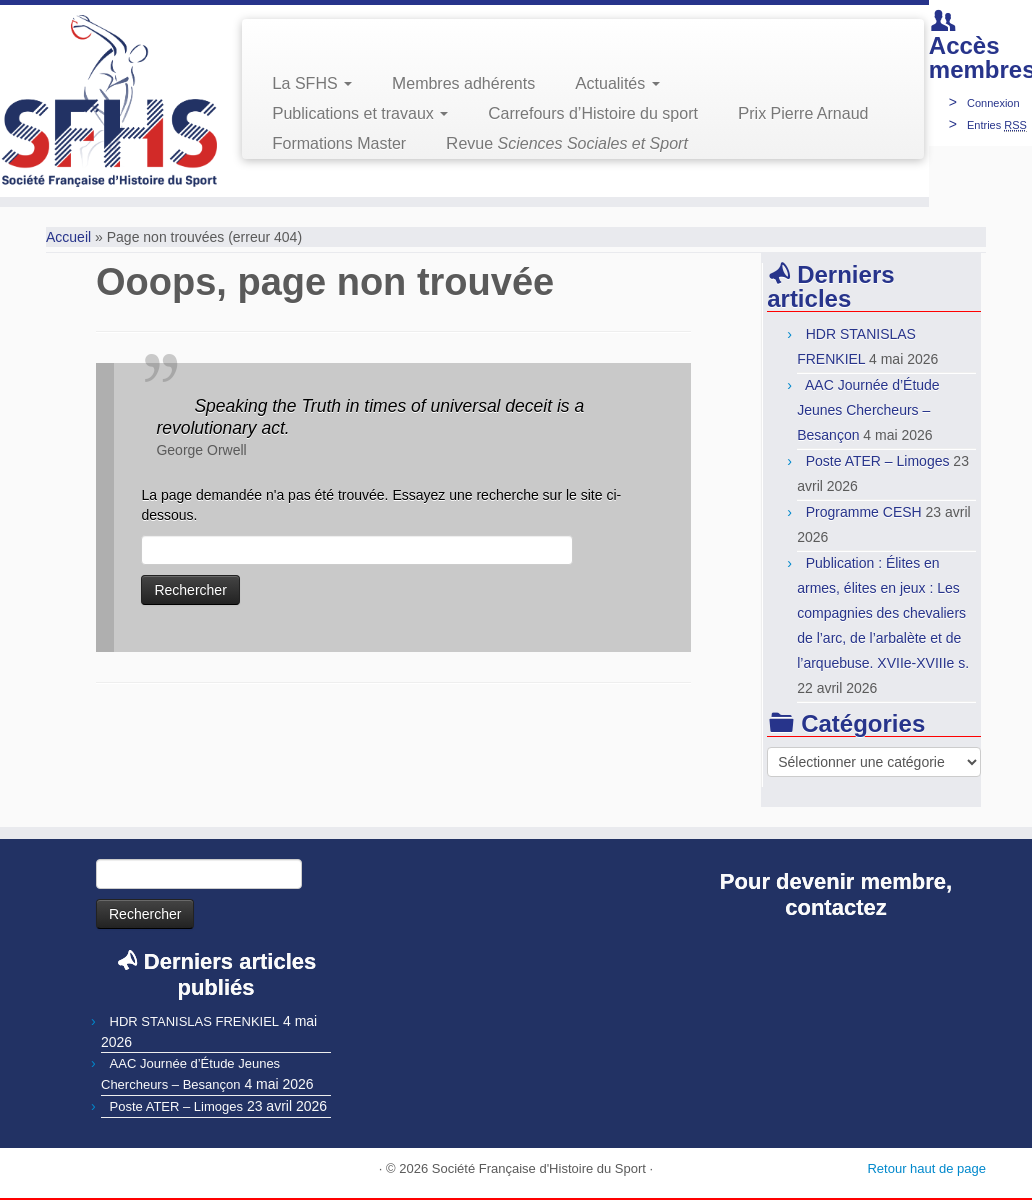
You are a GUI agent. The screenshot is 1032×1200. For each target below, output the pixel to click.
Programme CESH (864, 512)
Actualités (617, 83)
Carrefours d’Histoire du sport (593, 113)
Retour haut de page (926, 1168)
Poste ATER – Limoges (878, 461)
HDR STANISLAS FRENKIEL (195, 1021)
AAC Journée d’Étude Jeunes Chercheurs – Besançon (868, 410)
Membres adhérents (463, 83)
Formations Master (339, 143)
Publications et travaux (360, 113)
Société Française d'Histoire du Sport (539, 1168)
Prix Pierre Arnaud (803, 113)
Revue (567, 143)
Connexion (993, 103)
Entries (997, 125)
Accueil (68, 237)
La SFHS (312, 83)
